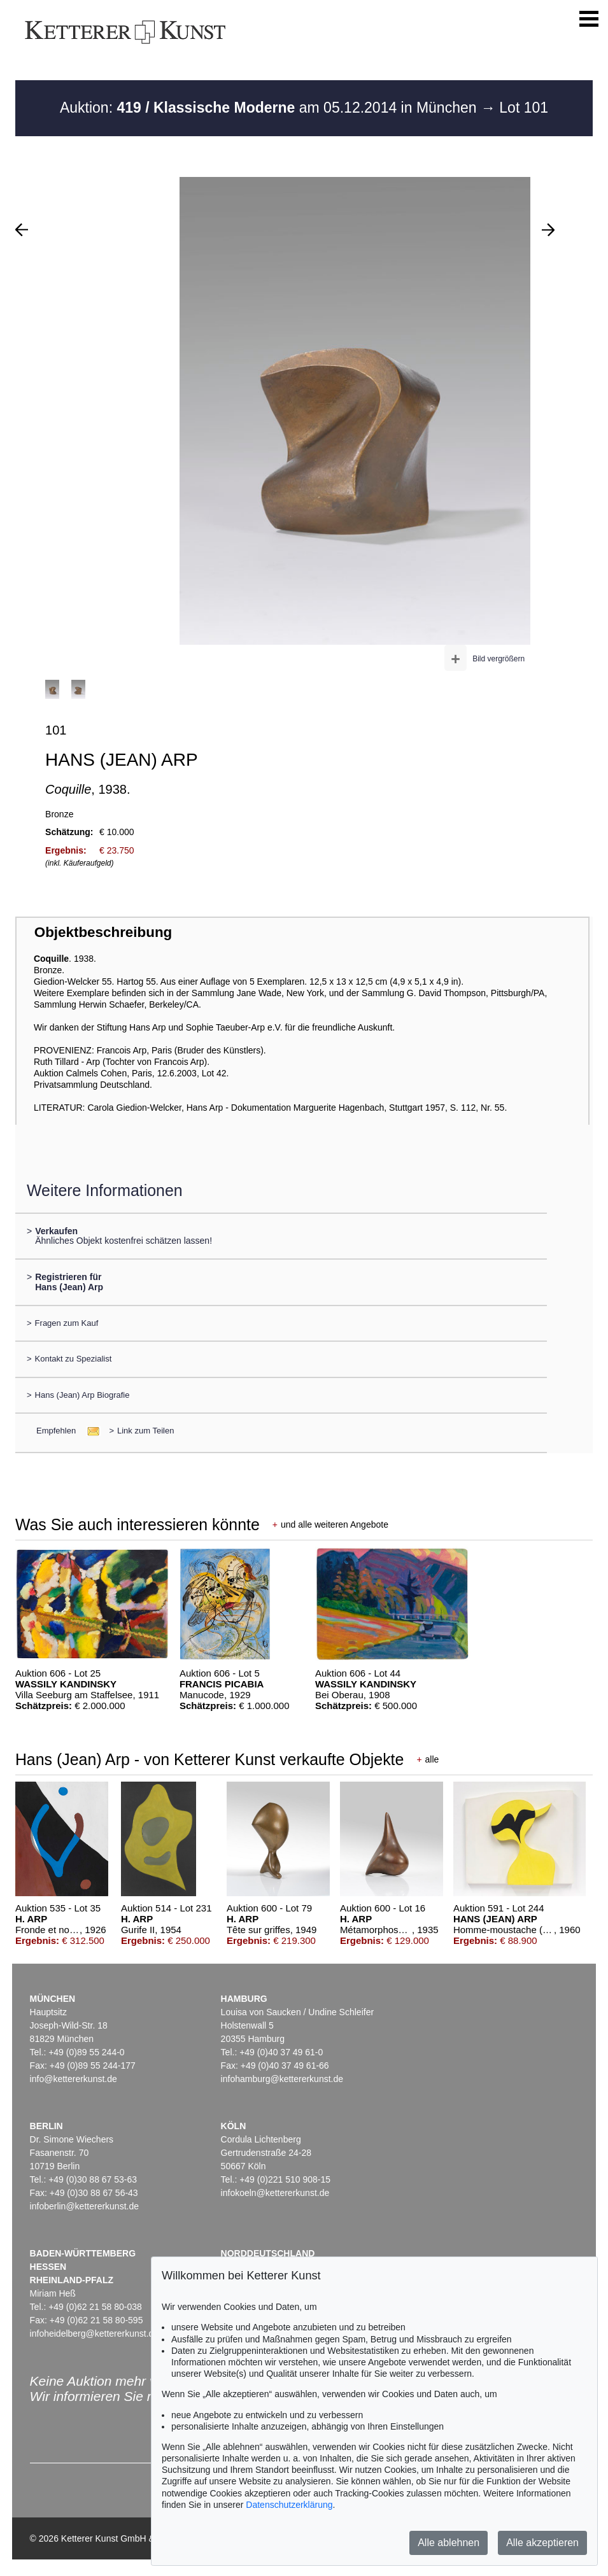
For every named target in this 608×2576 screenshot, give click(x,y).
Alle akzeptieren (542, 2542)
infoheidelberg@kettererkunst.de (94, 2333)
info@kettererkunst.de (73, 2079)
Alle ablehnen (448, 2542)
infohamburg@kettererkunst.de (282, 2079)
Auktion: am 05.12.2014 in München (270, 107)
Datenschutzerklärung (289, 2505)
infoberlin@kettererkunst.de (84, 2206)
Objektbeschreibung (103, 932)
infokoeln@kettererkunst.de (275, 2193)
